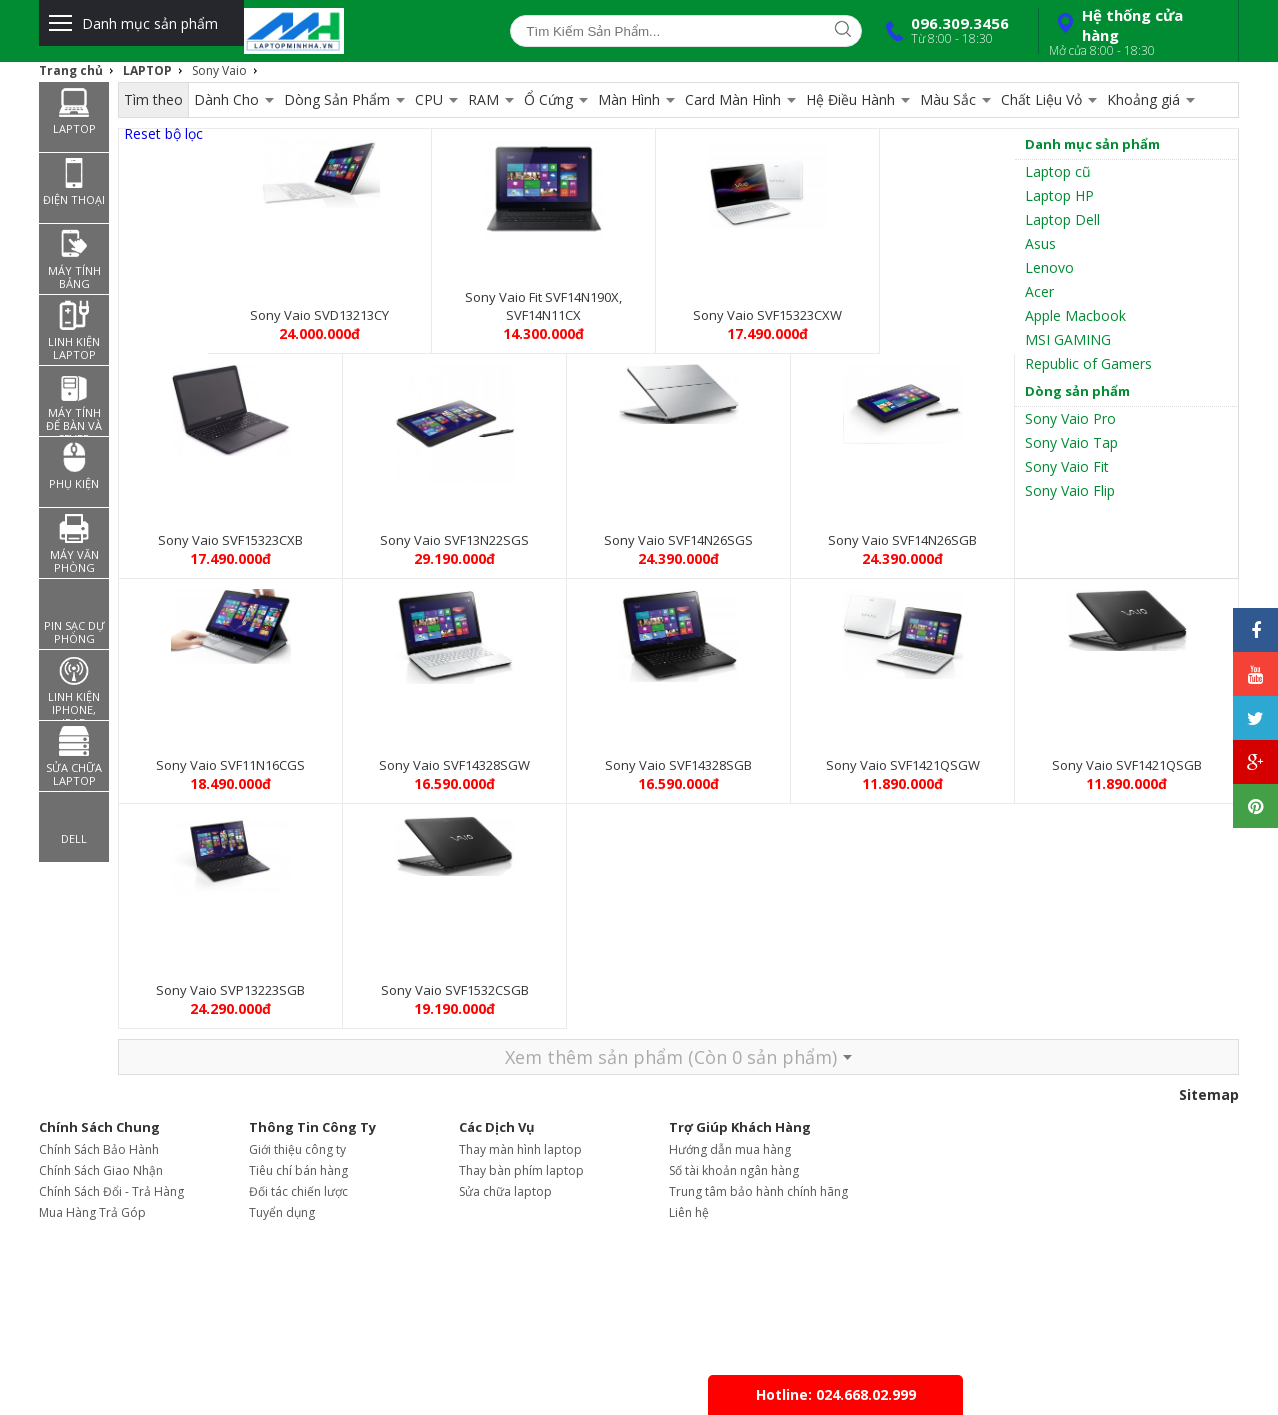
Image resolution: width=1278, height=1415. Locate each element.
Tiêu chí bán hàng (298, 1170)
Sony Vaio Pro (1070, 418)
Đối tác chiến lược (298, 1191)
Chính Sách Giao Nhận (101, 1170)
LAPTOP (147, 70)
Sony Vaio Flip (1070, 490)
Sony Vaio (219, 70)
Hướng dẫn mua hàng (730, 1149)
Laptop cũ (1058, 171)
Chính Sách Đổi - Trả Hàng (111, 1191)
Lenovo (1049, 267)
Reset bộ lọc (163, 133)
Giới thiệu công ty (297, 1149)
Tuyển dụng (282, 1212)
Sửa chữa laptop (505, 1191)
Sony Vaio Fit (1067, 466)
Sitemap (1209, 1094)
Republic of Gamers (1088, 363)
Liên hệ (689, 1212)
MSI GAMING (1068, 339)
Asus (1040, 243)
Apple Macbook (1075, 315)
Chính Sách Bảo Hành (99, 1149)
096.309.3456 (943, 30)
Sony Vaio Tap (1071, 442)
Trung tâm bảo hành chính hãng (758, 1191)
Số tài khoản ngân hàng (734, 1170)
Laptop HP (1059, 195)
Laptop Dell (1062, 219)
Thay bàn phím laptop (521, 1170)
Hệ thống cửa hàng (1136, 32)
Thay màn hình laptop (520, 1149)
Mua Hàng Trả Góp (92, 1212)
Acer (1039, 291)
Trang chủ (71, 70)
